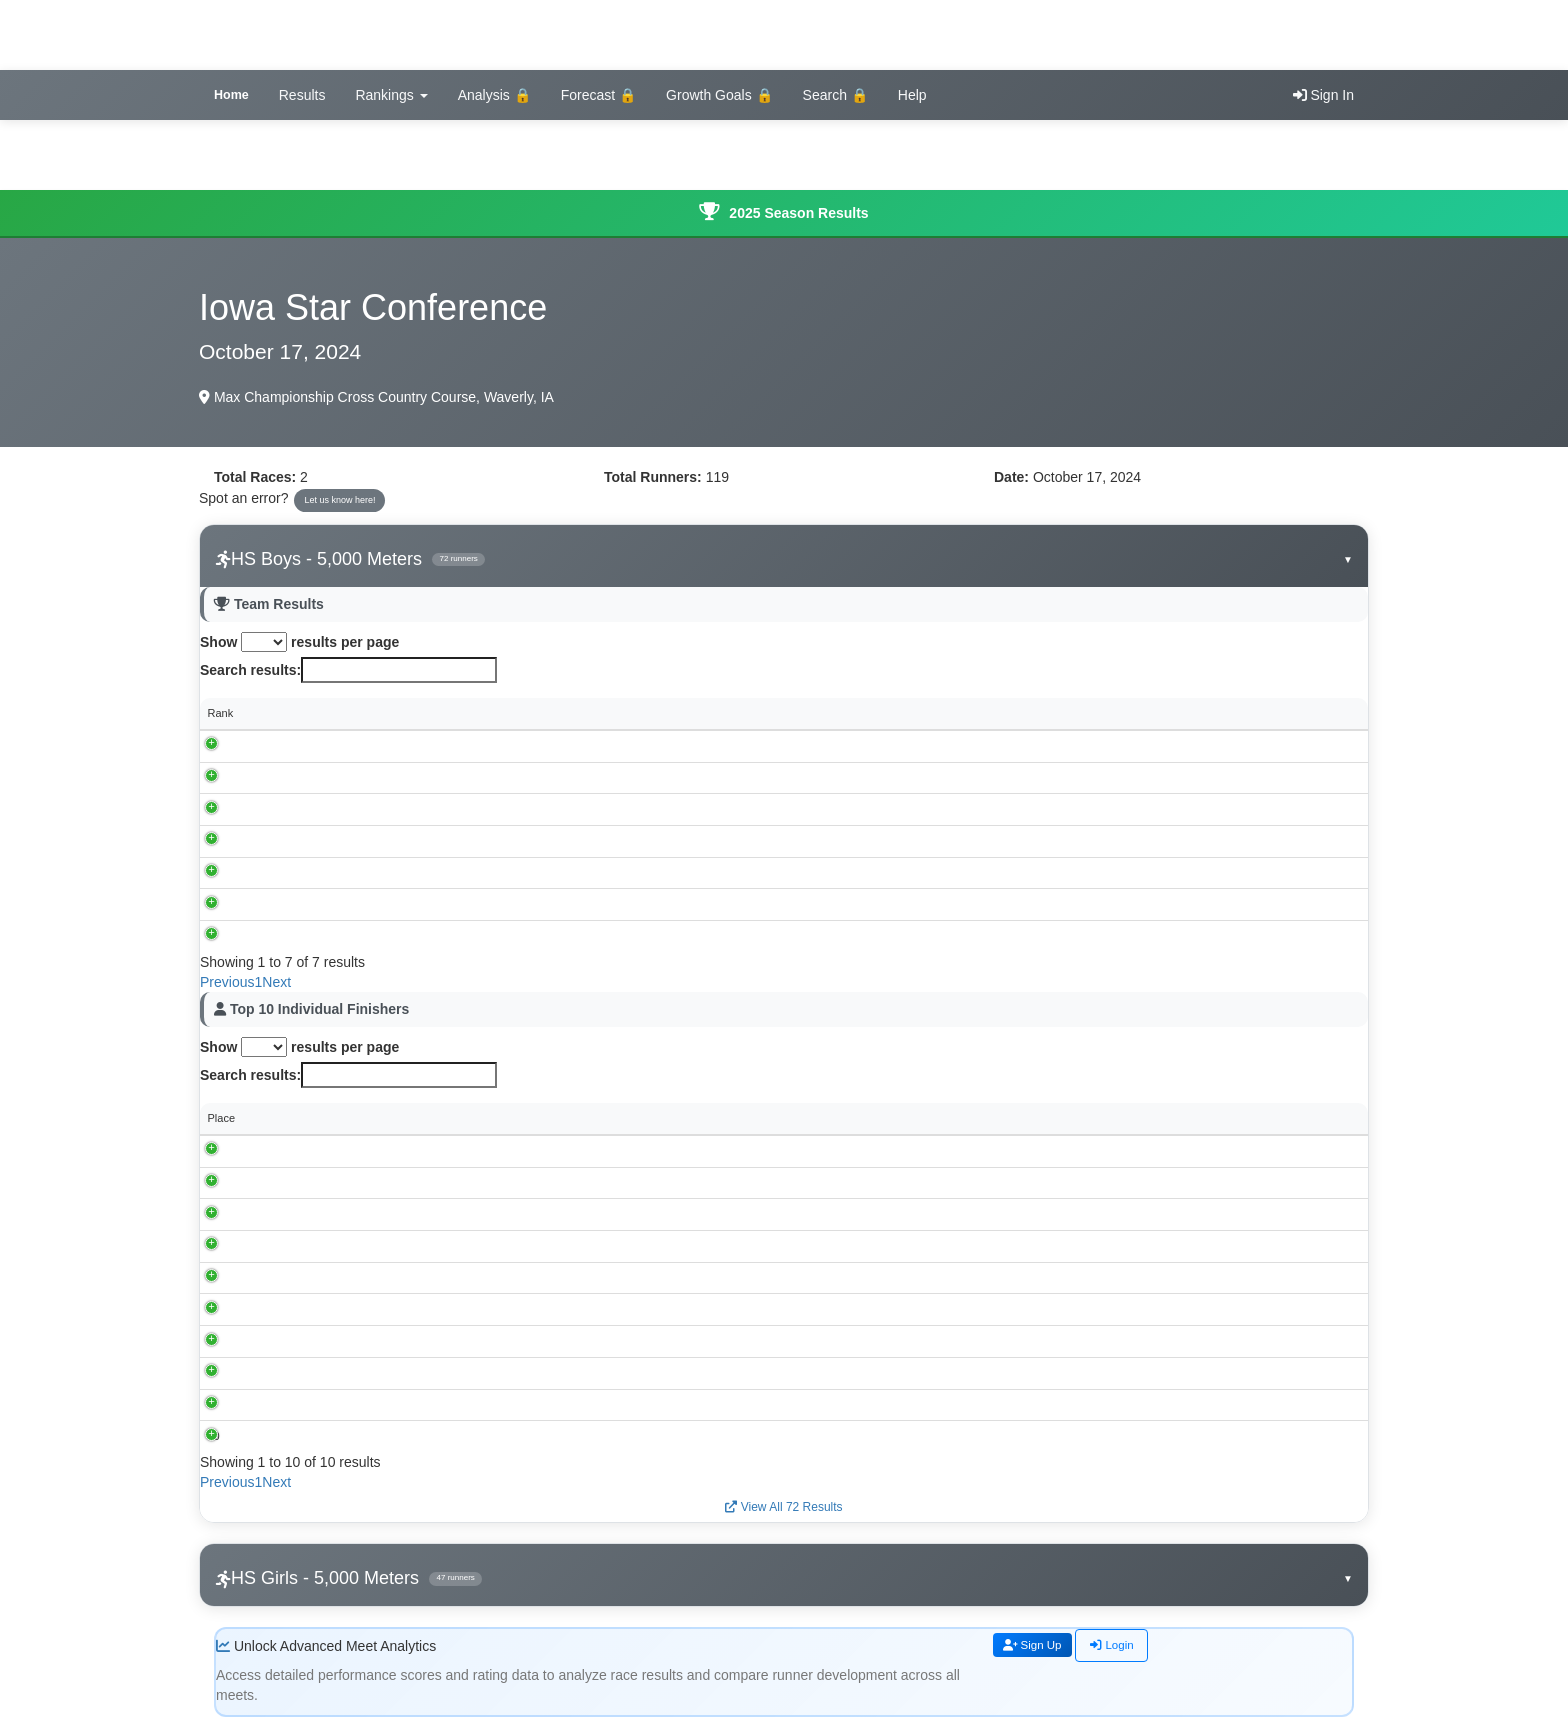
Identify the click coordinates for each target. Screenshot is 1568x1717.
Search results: (348, 670)
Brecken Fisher (328, 1309)
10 (214, 1436)
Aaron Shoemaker (335, 1372)
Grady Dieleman (330, 1341)
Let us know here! (339, 500)
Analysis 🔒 (494, 95)
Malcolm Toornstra (336, 1277)
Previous (227, 982)
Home (231, 95)
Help (912, 95)
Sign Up (1039, 1646)
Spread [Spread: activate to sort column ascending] (1258, 713)
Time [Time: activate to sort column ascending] (531, 1118)
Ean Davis (316, 1404)
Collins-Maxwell (335, 777)
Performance (1094, 1118)
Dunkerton (650, 1182)
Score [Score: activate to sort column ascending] (692, 713)
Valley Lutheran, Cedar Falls (366, 904)
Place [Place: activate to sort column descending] (222, 1118)
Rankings (391, 95)
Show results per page (299, 642)
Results (302, 95)
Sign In (1323, 95)
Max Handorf (322, 1246)
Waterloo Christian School (360, 872)
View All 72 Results (783, 1507)
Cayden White (325, 1214)
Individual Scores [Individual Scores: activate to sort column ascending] (817, 713)
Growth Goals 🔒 (719, 95)
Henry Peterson (329, 1182)
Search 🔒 (835, 95)
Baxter (313, 745)
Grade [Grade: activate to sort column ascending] (981, 1118)
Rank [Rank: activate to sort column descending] (221, 713)
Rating (1274, 1118)
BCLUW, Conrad (337, 841)
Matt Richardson (331, 1150)
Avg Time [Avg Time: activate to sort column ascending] (1123, 713)
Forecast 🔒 (598, 95)
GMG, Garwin (330, 809)
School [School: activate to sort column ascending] (314, 713)
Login (1128, 1646)
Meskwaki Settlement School (367, 936)
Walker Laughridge (337, 1436)
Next (276, 982)
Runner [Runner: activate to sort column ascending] (309, 1118)
